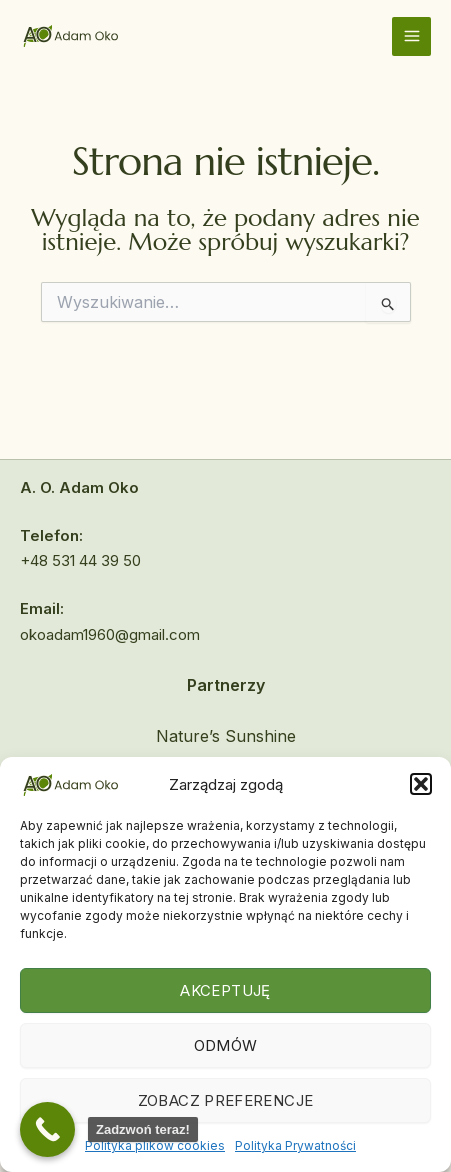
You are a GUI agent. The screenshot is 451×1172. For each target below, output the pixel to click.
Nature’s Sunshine (226, 736)
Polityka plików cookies (155, 1145)
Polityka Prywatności (295, 1145)
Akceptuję (225, 990)
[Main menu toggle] (411, 36)
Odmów (226, 1045)
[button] (421, 784)
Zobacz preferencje (225, 1100)
